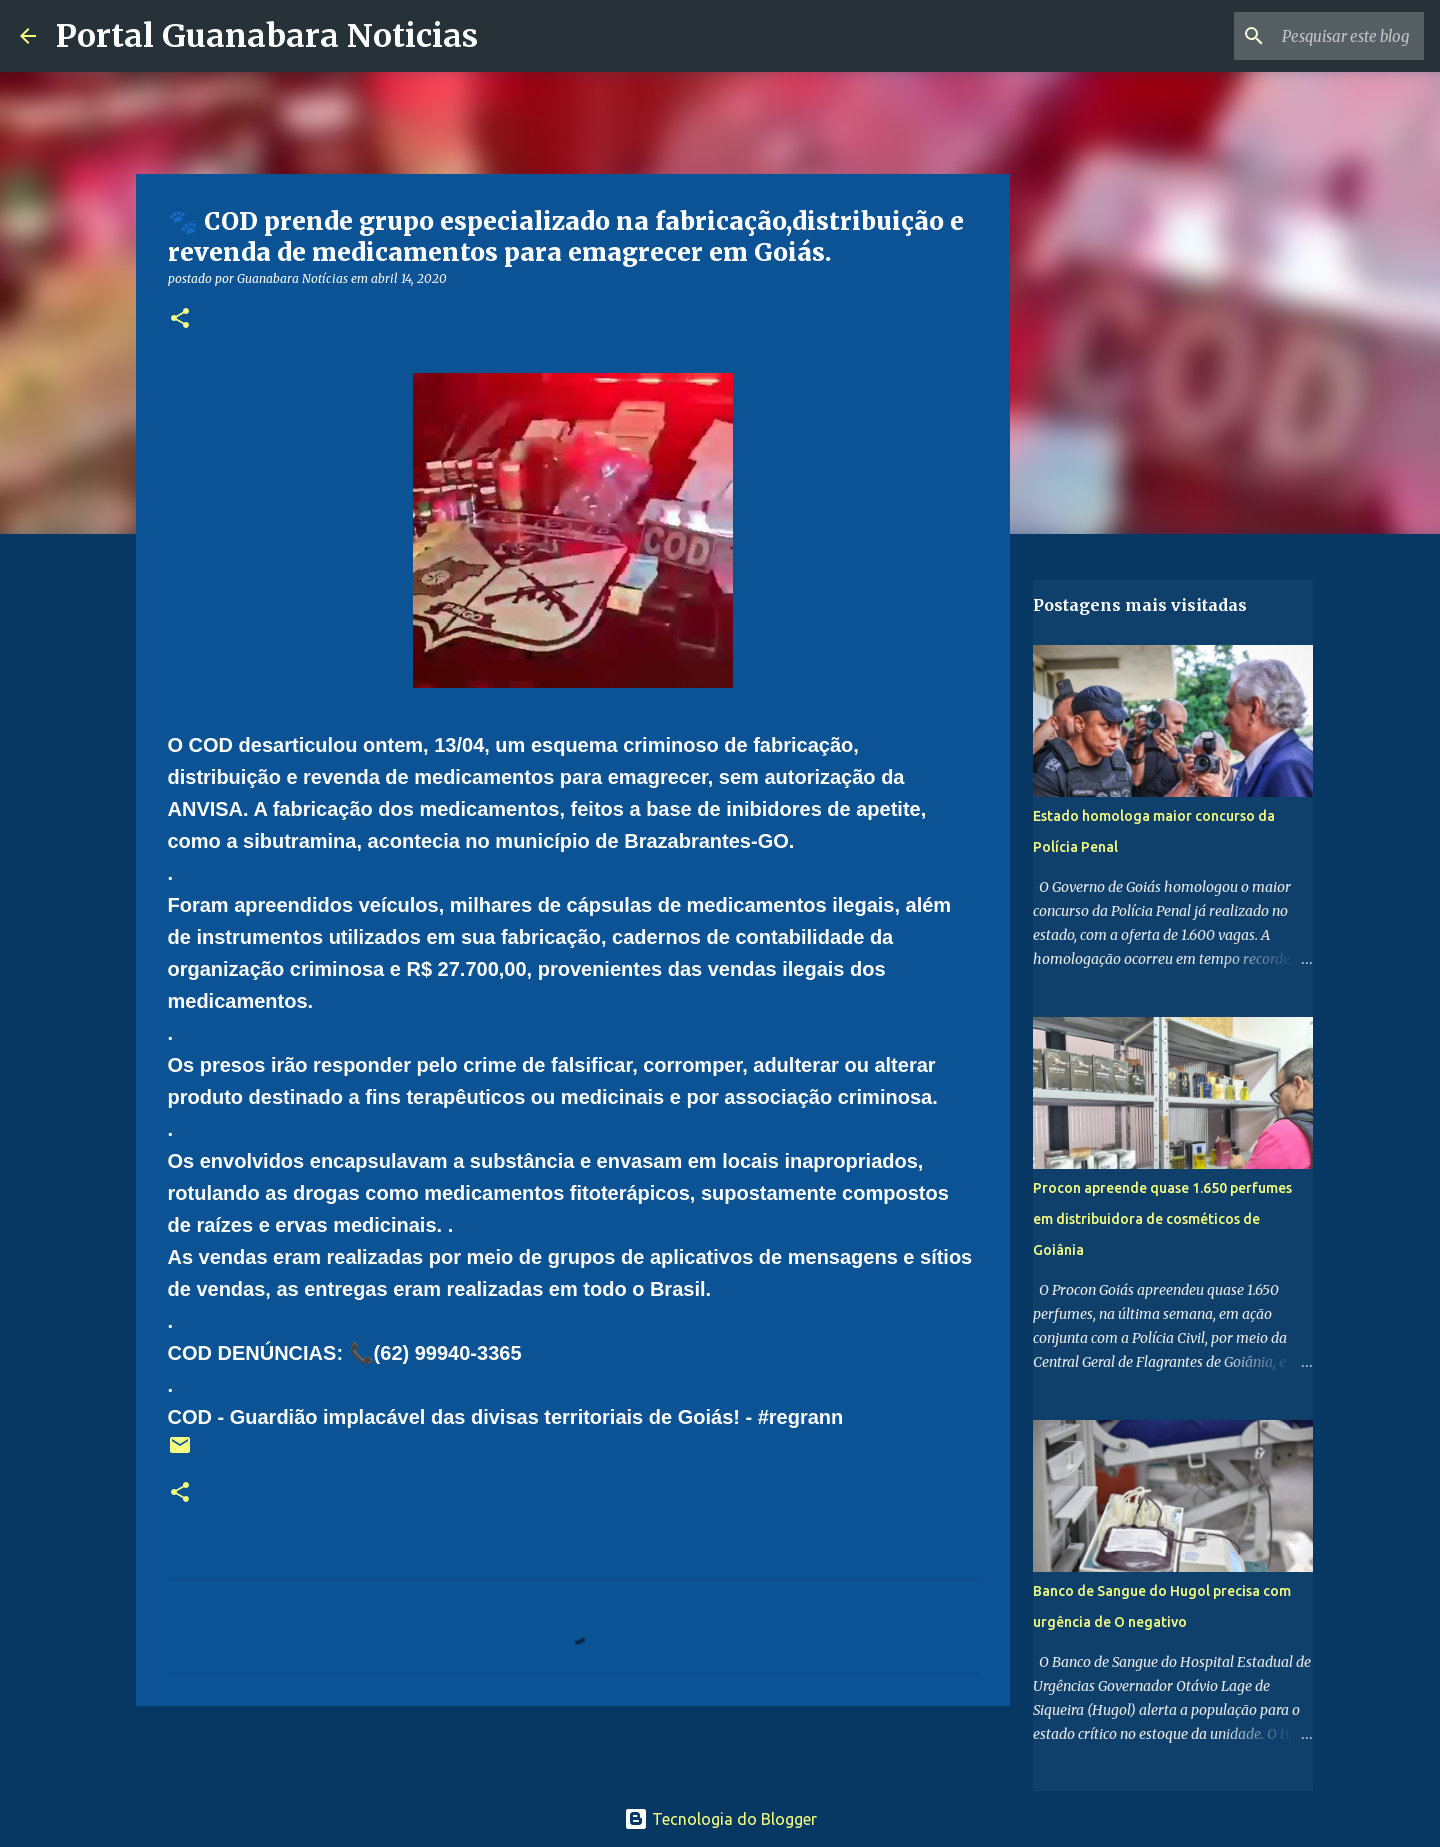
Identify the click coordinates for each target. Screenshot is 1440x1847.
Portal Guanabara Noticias (267, 36)
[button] (180, 319)
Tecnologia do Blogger (720, 1819)
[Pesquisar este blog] (1319, 36)
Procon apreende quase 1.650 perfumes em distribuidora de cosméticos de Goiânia (1162, 1219)
